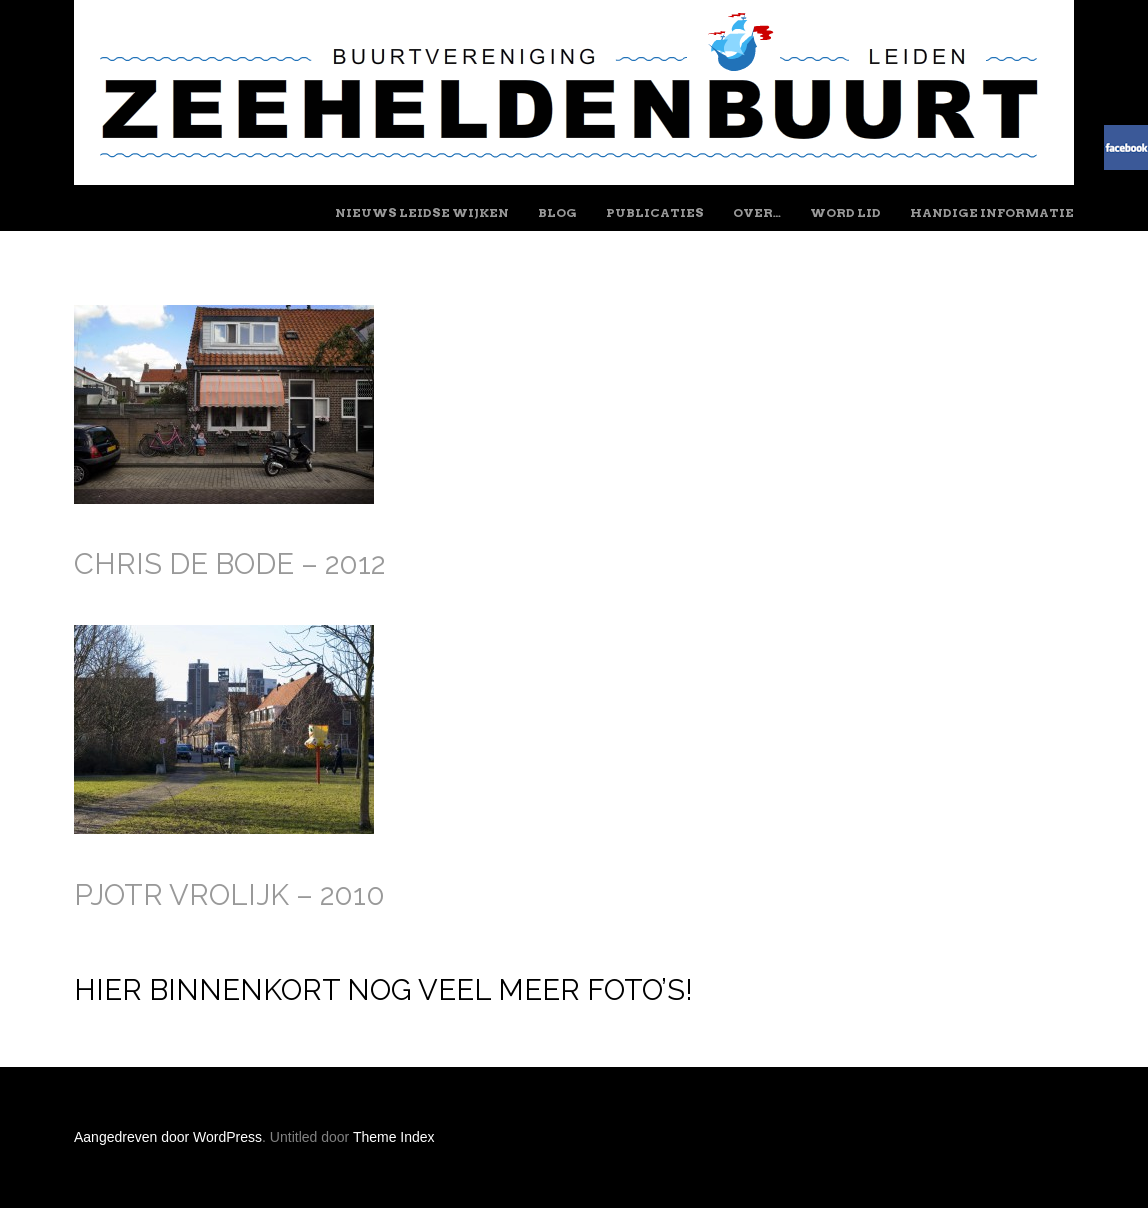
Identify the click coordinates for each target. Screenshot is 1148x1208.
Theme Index (394, 1137)
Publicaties (655, 212)
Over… (757, 212)
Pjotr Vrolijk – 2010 (229, 895)
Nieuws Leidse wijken (422, 212)
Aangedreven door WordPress (168, 1137)
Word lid (845, 212)
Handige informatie (992, 212)
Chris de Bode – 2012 (229, 564)
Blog (557, 212)
